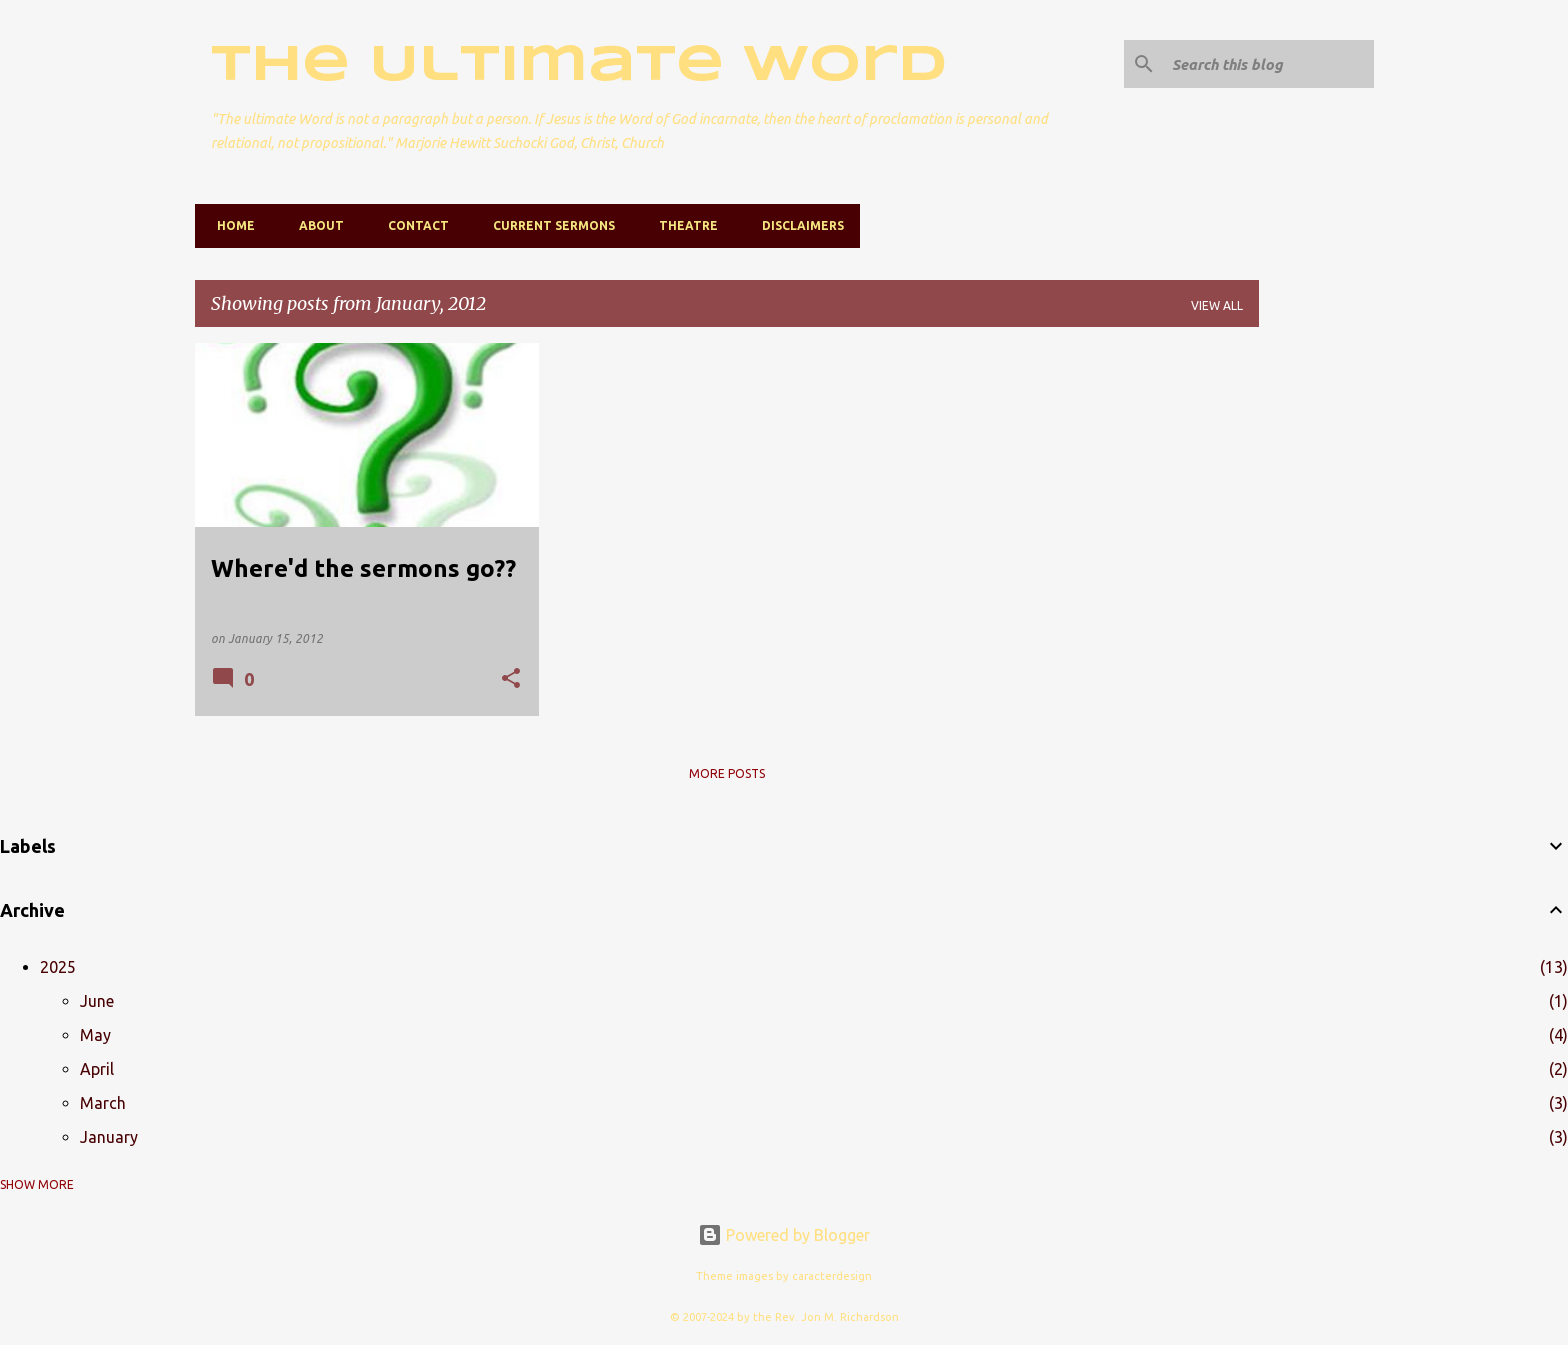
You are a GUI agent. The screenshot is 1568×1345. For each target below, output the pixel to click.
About (315, 225)
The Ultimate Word (579, 66)
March (103, 1103)
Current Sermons (548, 225)
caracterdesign (832, 1276)
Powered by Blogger (784, 1235)
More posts (727, 773)
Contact (412, 225)
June (97, 1001)
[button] (511, 679)
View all (1217, 305)
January (109, 1137)
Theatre (682, 225)
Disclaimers (797, 225)
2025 (58, 967)
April (97, 1069)
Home (230, 225)
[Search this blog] (1269, 64)
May (95, 1035)
